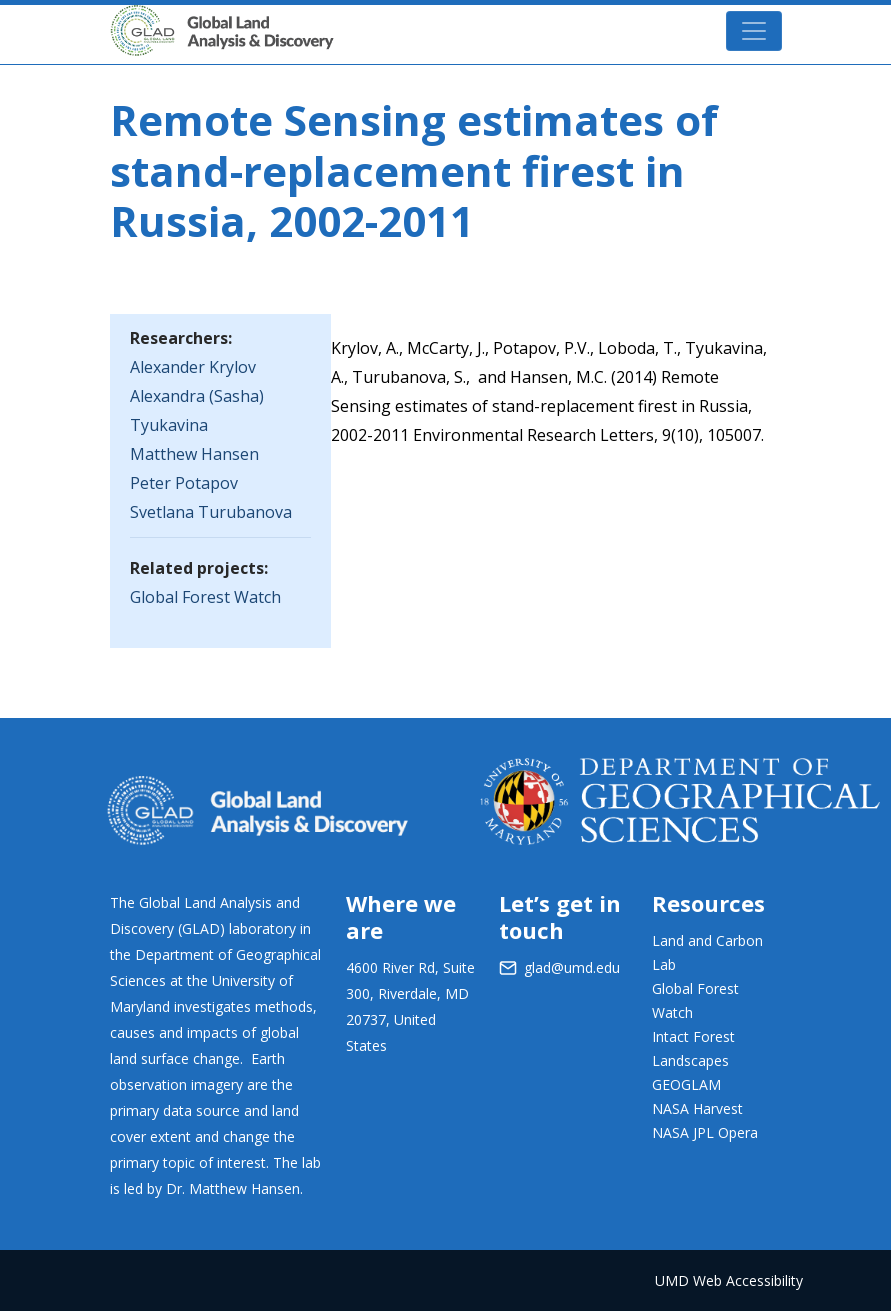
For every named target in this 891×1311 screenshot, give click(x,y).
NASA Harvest (697, 1108)
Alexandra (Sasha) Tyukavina (197, 410)
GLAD (251, 21)
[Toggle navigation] (754, 31)
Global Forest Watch (205, 597)
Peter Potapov (184, 483)
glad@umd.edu (572, 967)
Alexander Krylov (193, 367)
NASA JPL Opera (705, 1132)
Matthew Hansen (194, 454)
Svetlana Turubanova (211, 512)
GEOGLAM (686, 1084)
